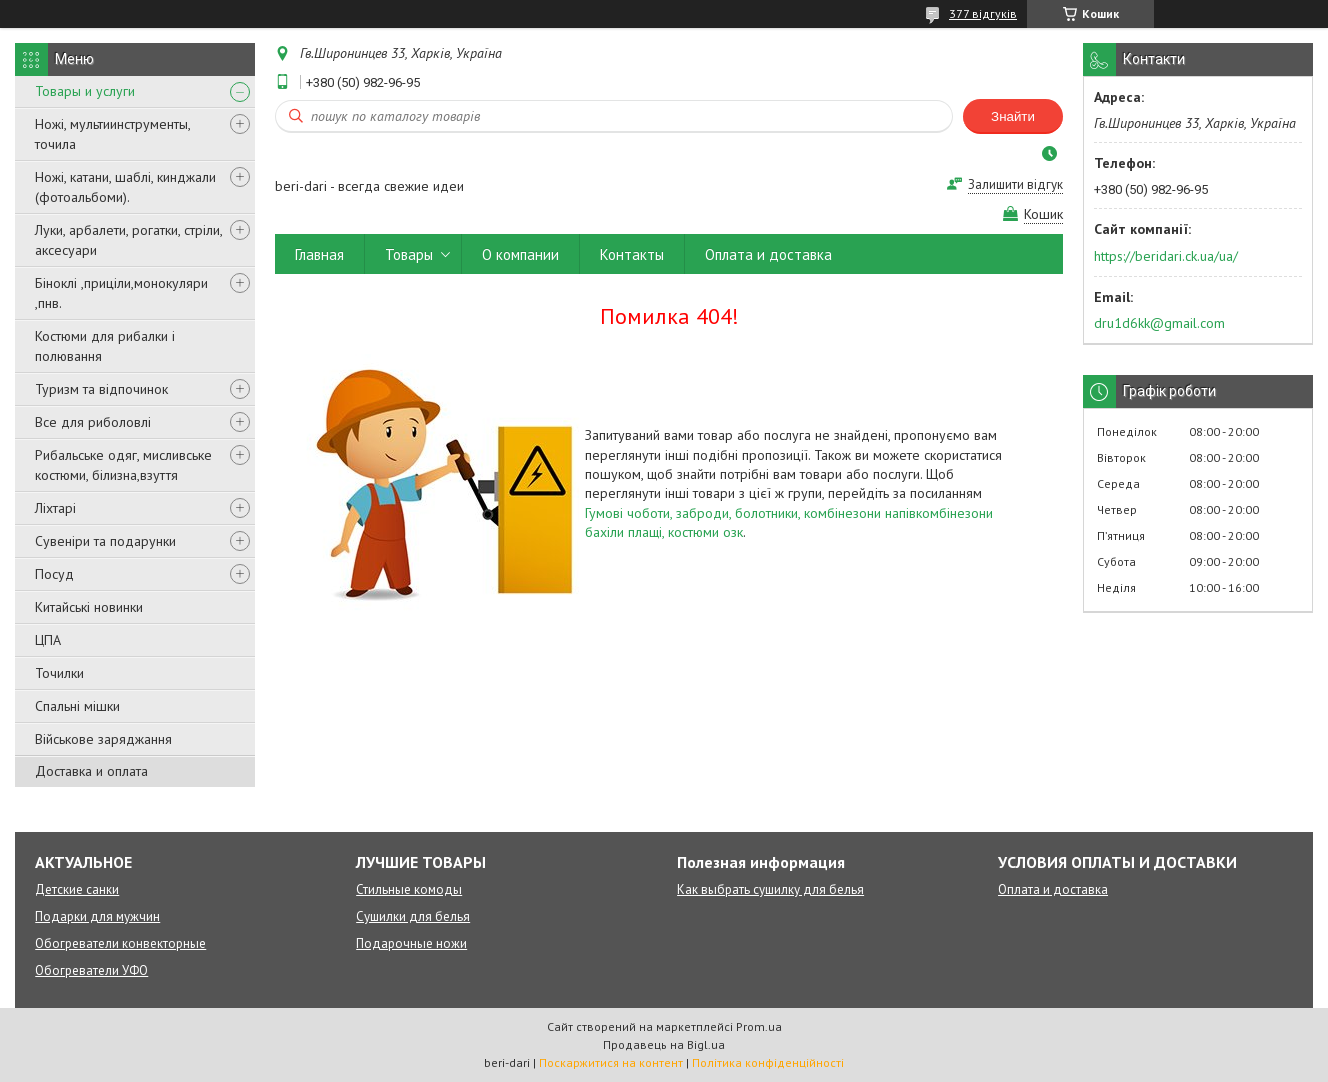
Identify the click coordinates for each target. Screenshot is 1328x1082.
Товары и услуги (85, 91)
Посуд (54, 574)
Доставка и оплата (91, 771)
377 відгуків (983, 13)
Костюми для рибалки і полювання (105, 346)
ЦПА (48, 640)
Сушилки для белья (413, 916)
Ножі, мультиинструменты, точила (112, 134)
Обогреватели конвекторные (120, 943)
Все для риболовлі (93, 422)
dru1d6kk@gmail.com (1159, 323)
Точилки (59, 673)
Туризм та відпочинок (101, 389)
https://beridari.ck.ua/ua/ (1166, 256)
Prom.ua (759, 1026)
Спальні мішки (77, 706)
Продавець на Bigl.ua (664, 1044)
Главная (319, 254)
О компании (520, 254)
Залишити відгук (1015, 184)
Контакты (632, 254)
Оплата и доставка (768, 254)
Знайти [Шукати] (1013, 116)
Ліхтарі (55, 508)
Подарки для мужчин (97, 916)
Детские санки (77, 889)
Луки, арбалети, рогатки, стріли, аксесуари (128, 240)
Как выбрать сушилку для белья (770, 889)
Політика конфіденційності (768, 1062)
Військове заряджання (103, 739)
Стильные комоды (409, 889)
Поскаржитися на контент (611, 1062)
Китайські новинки (89, 607)
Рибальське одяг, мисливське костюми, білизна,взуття (123, 465)
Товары (409, 254)
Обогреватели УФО (91, 970)
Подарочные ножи (411, 943)
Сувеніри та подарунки (105, 541)
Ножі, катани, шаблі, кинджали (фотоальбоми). (125, 187)
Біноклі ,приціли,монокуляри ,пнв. (121, 293)
